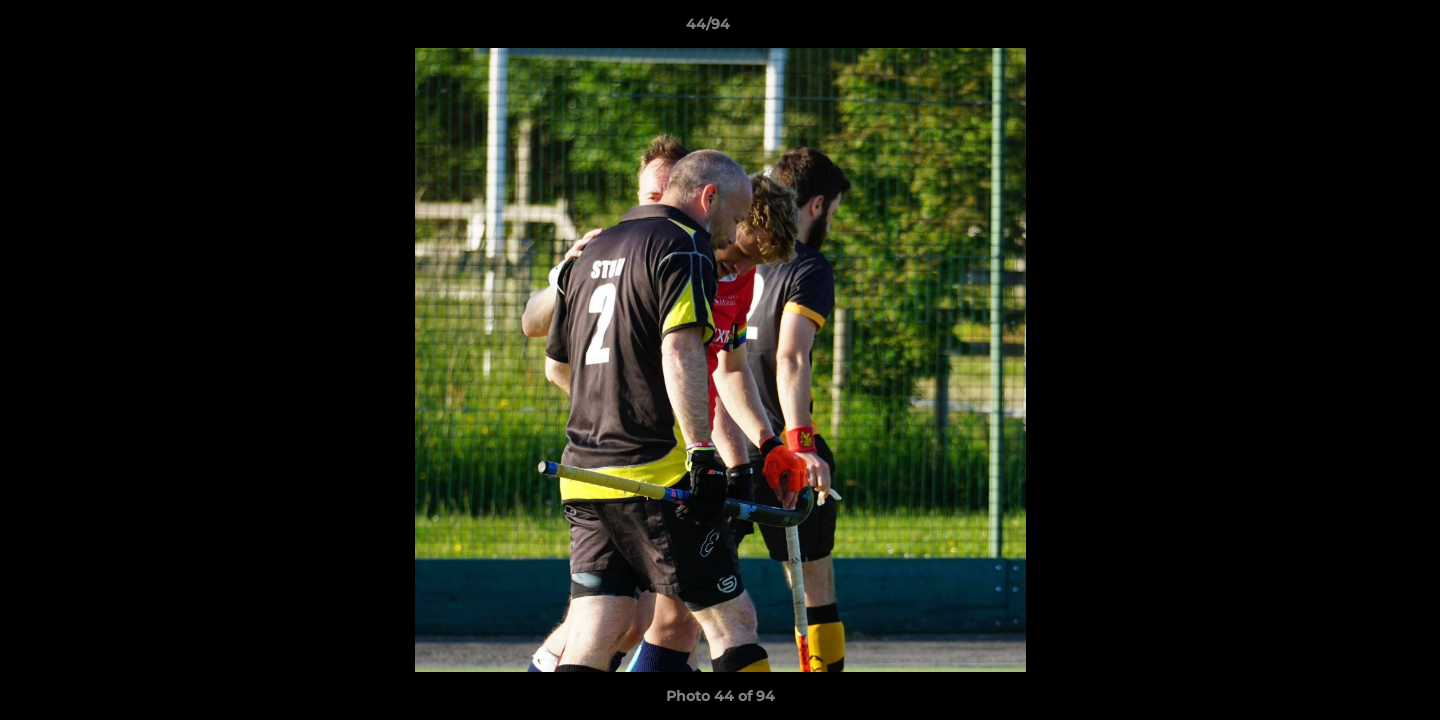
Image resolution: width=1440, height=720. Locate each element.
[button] (1356, 29)
